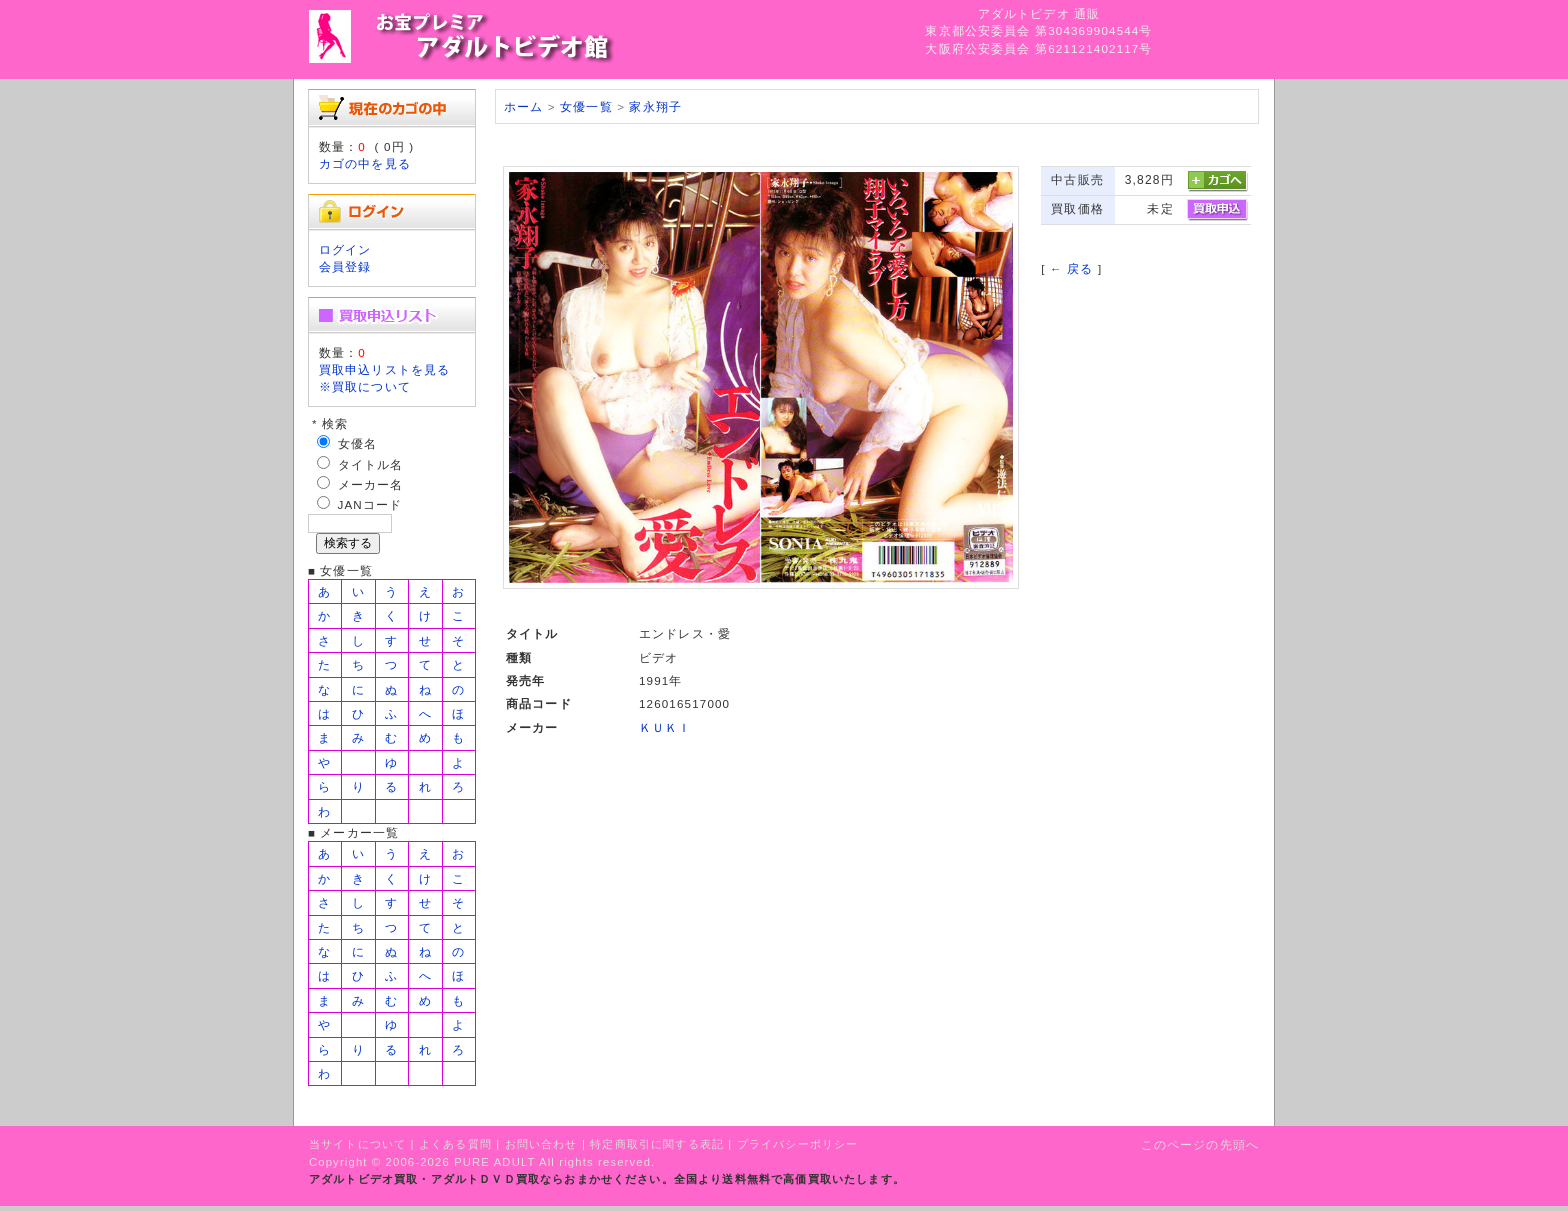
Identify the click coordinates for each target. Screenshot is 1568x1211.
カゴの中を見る (365, 163)
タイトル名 (371, 464)
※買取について (365, 386)
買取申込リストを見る (385, 369)
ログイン (345, 249)
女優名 (357, 443)
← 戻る (1071, 268)
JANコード (370, 504)
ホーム (523, 106)
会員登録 (345, 266)
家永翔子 (655, 106)
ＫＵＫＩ (665, 727)
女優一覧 (586, 106)
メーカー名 (371, 484)
